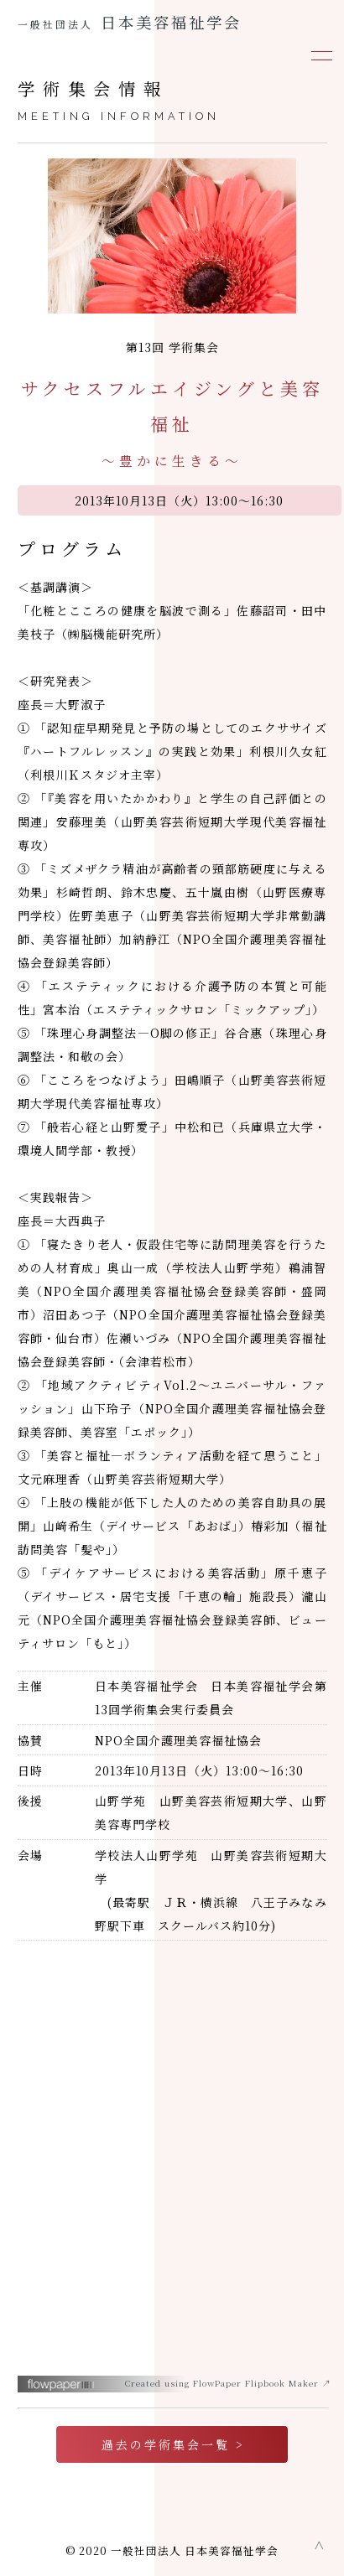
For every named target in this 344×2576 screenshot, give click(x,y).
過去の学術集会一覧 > (173, 2444)
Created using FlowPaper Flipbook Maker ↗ (228, 2382)
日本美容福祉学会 (130, 22)
